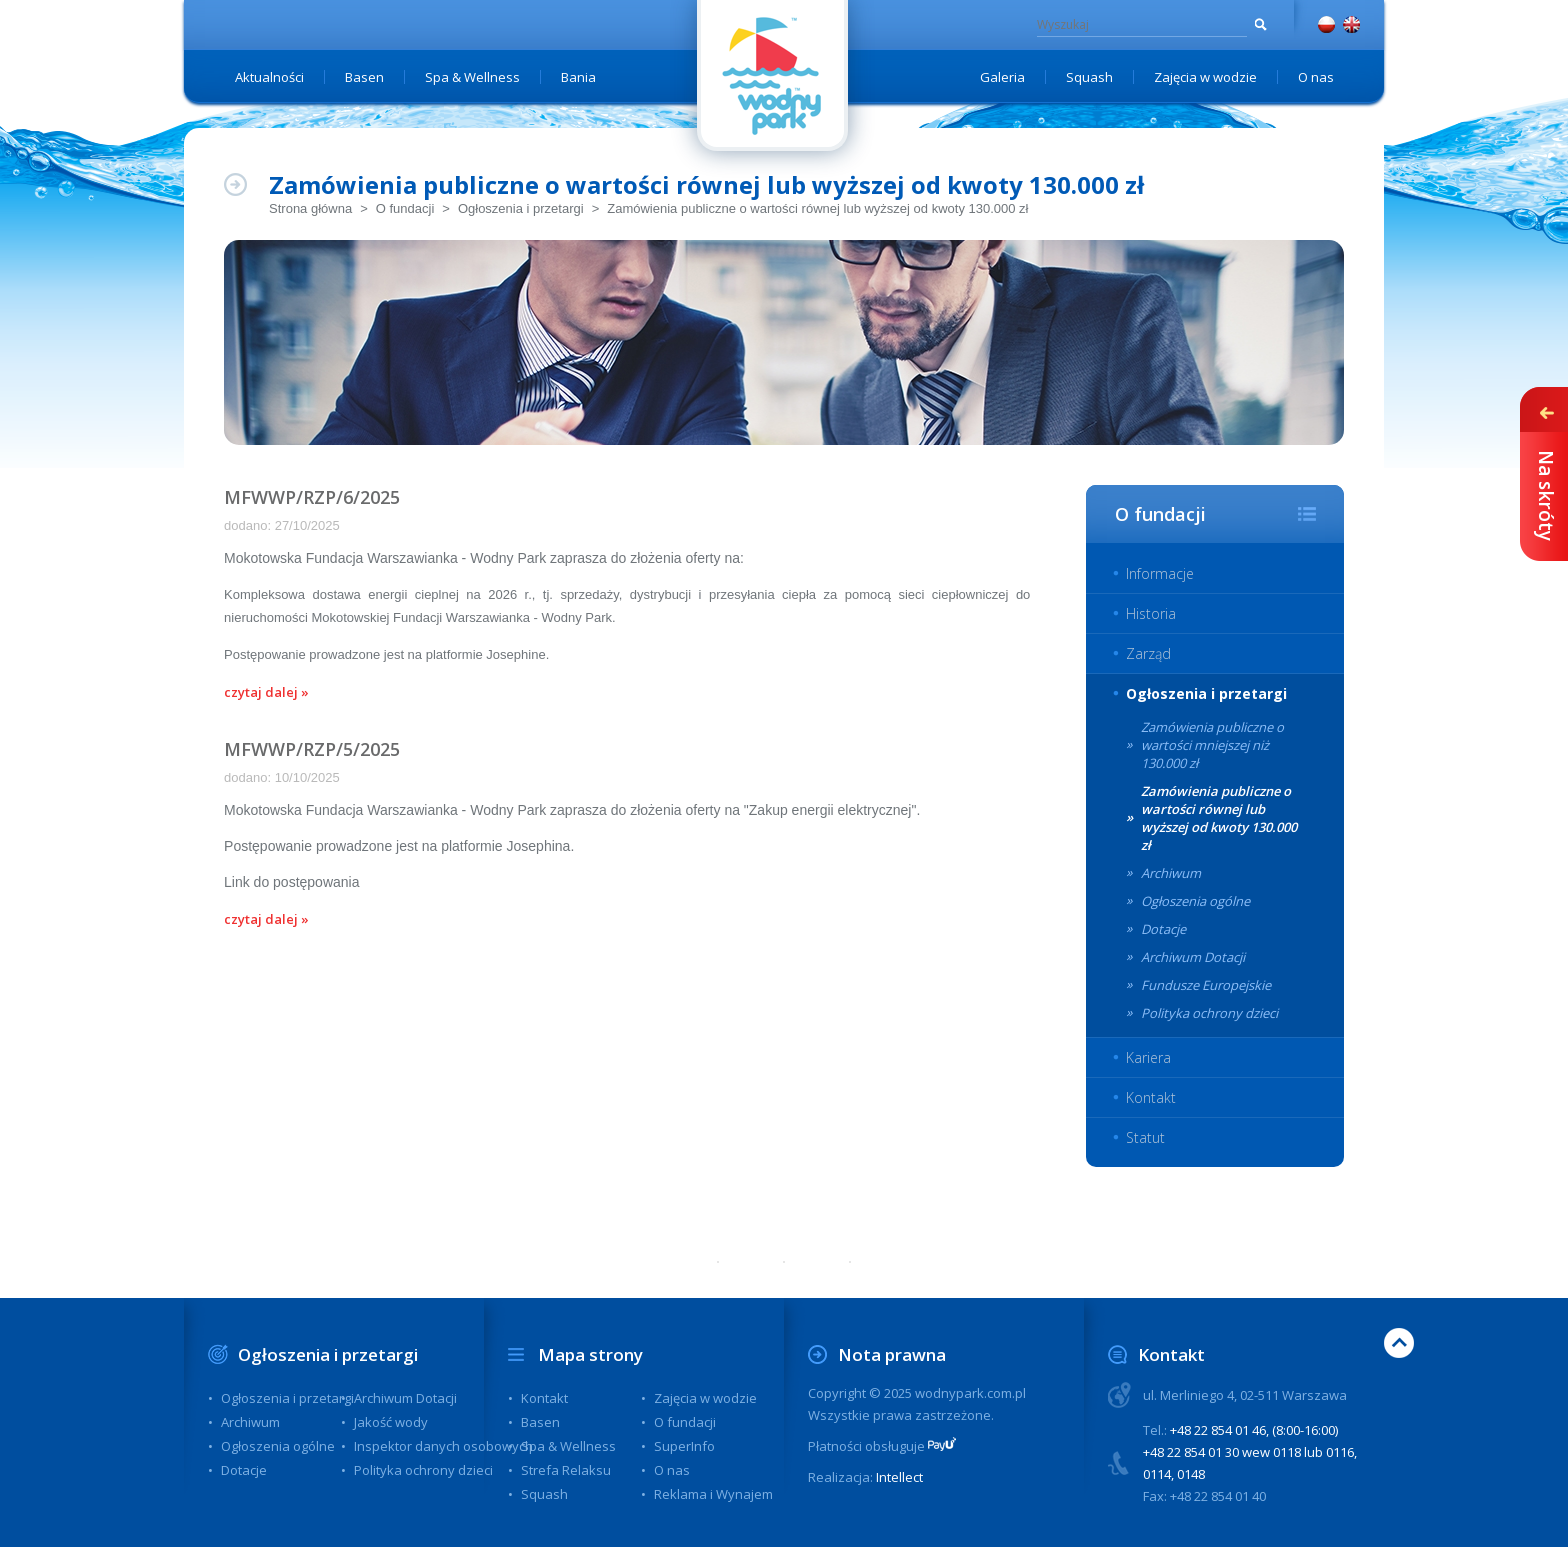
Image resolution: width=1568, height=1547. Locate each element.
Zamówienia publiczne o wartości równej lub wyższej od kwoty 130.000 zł (817, 208)
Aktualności (269, 77)
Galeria (1002, 77)
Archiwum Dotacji (1193, 957)
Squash (1089, 77)
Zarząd (1148, 653)
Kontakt (1151, 1097)
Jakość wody (391, 1422)
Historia (1151, 613)
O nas (1316, 77)
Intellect (899, 1477)
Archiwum (1171, 873)
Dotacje (1163, 929)
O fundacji (405, 208)
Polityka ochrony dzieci (1209, 1013)
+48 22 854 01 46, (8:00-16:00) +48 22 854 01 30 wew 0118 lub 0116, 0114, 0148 (1250, 1452)
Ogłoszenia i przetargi (521, 208)
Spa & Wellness (472, 77)
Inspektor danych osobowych (443, 1446)
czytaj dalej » (266, 692)
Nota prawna (892, 1354)
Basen (364, 77)
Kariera (1148, 1057)
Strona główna (310, 208)
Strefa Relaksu (566, 1470)
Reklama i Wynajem (713, 1494)
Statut (1145, 1137)
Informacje (1160, 573)
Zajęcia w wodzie (1205, 77)
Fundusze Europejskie (1206, 985)
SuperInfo (684, 1446)
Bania (578, 77)
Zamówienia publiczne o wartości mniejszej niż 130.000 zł (1212, 745)
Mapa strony (590, 1354)
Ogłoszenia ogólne (1195, 901)
